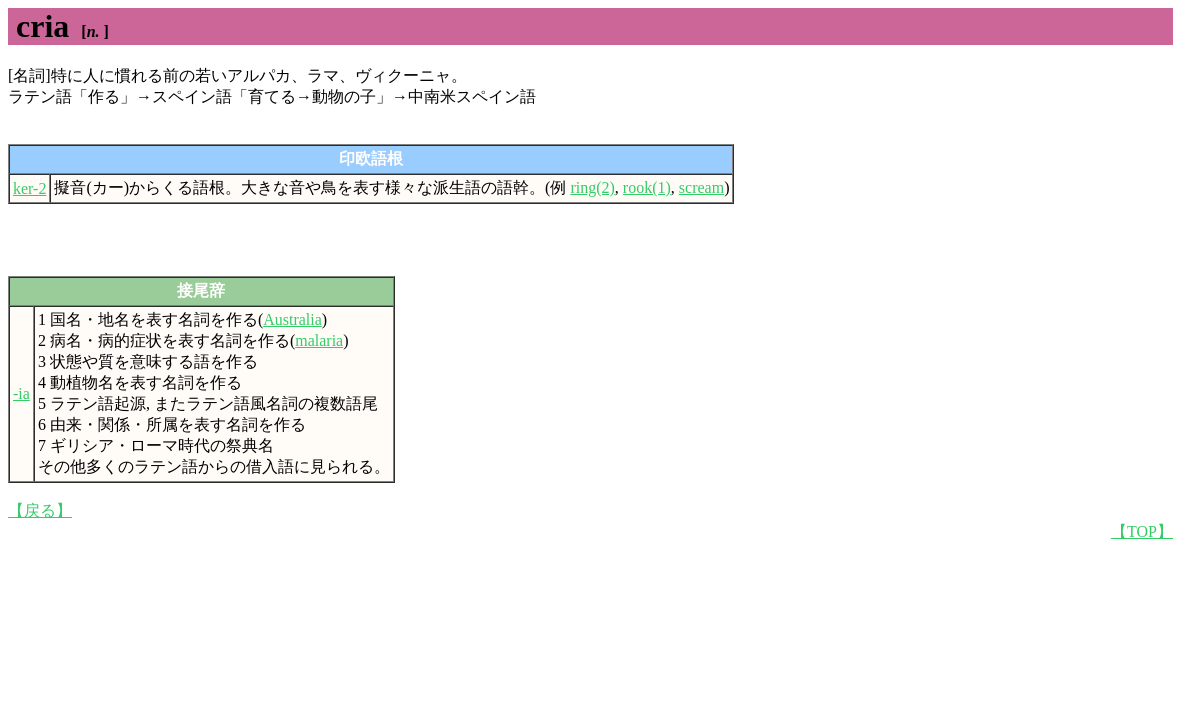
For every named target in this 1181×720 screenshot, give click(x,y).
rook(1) (647, 187)
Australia (292, 319)
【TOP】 (1142, 531)
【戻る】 (40, 510)
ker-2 (29, 188)
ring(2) (592, 187)
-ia (21, 393)
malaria (319, 340)
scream (701, 187)
